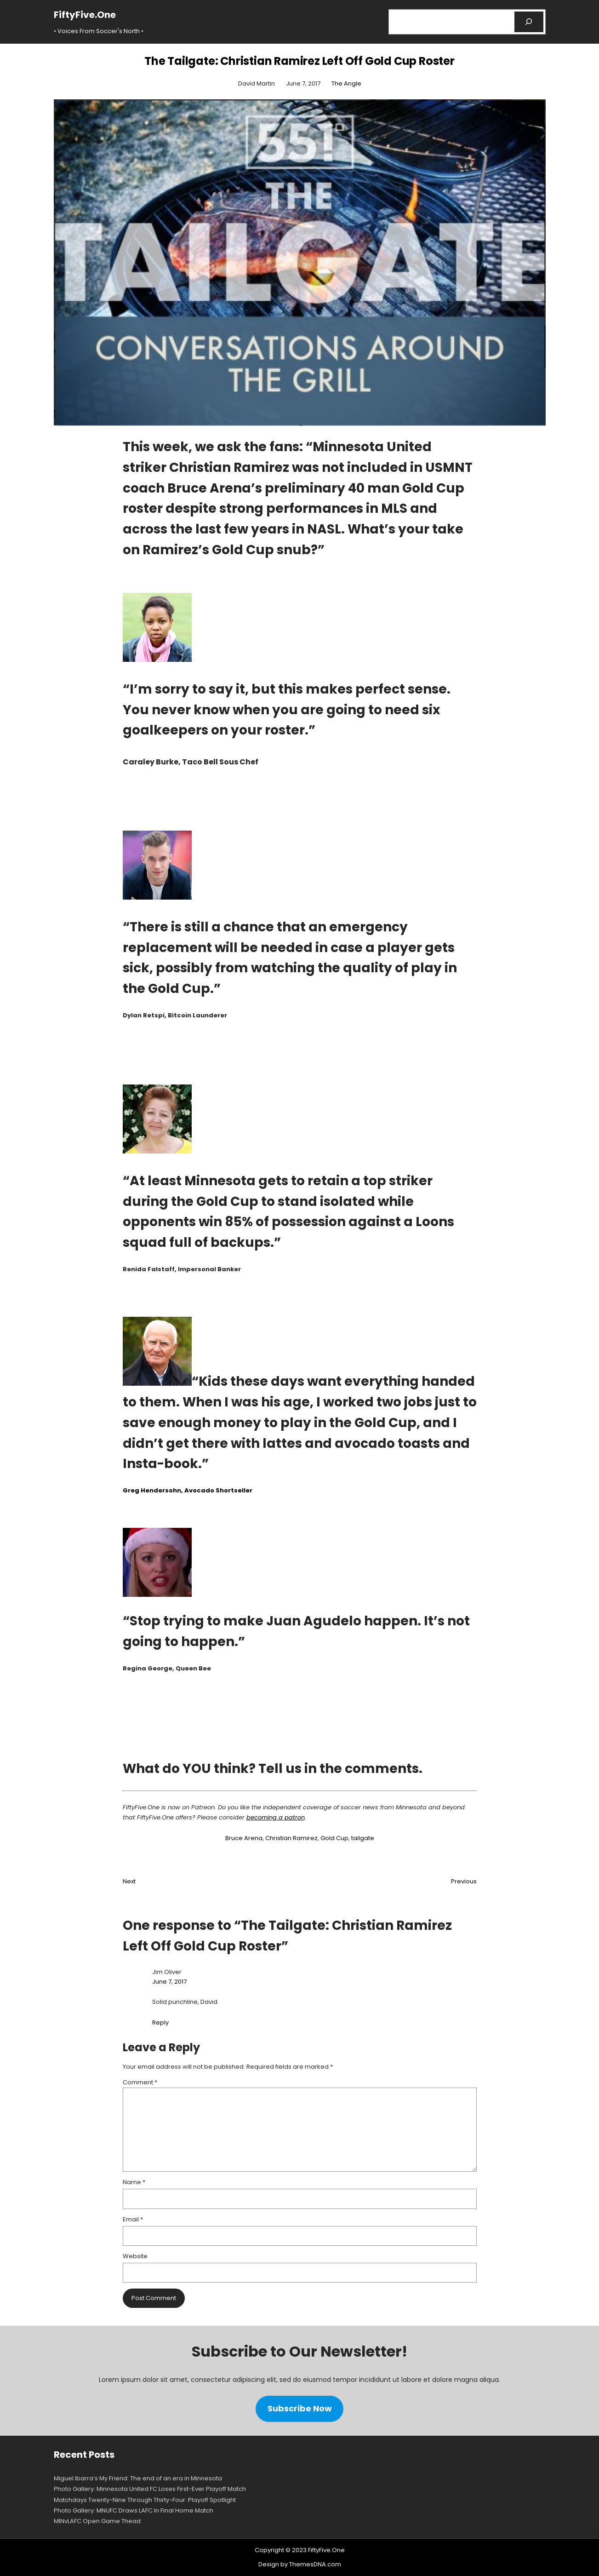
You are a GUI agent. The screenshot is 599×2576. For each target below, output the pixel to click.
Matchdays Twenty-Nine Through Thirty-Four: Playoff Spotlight (145, 2500)
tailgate (362, 1838)
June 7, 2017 (169, 1981)
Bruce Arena (243, 1838)
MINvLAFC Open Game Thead (97, 2521)
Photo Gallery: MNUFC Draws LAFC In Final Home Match (133, 2510)
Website (135, 2256)
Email (133, 2219)
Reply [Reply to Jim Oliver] (160, 2022)
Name (134, 2182)
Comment (140, 2082)
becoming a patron (275, 1817)
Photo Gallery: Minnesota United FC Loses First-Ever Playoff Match (150, 2488)
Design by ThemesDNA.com (299, 2564)
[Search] (528, 21)
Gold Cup (334, 1838)
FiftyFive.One (85, 14)
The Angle (346, 83)
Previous (464, 1881)
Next (129, 1881)
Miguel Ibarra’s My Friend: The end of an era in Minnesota (138, 2478)
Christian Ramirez (291, 1838)
